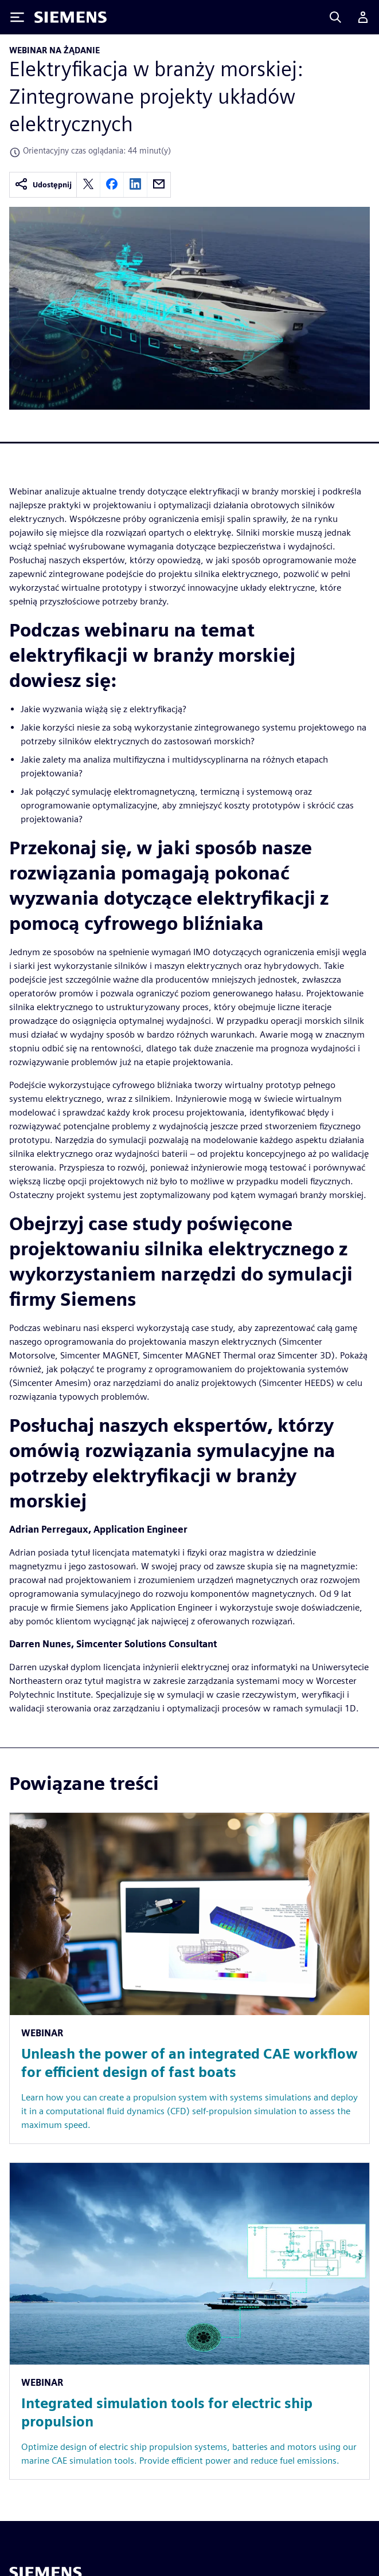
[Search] (335, 17)
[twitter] (88, 184)
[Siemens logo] (70, 17)
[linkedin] (135, 184)
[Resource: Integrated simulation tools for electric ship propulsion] (189, 2321)
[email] (158, 184)
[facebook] (111, 184)
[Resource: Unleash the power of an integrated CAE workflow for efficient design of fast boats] (189, 1978)
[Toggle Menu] (17, 17)
